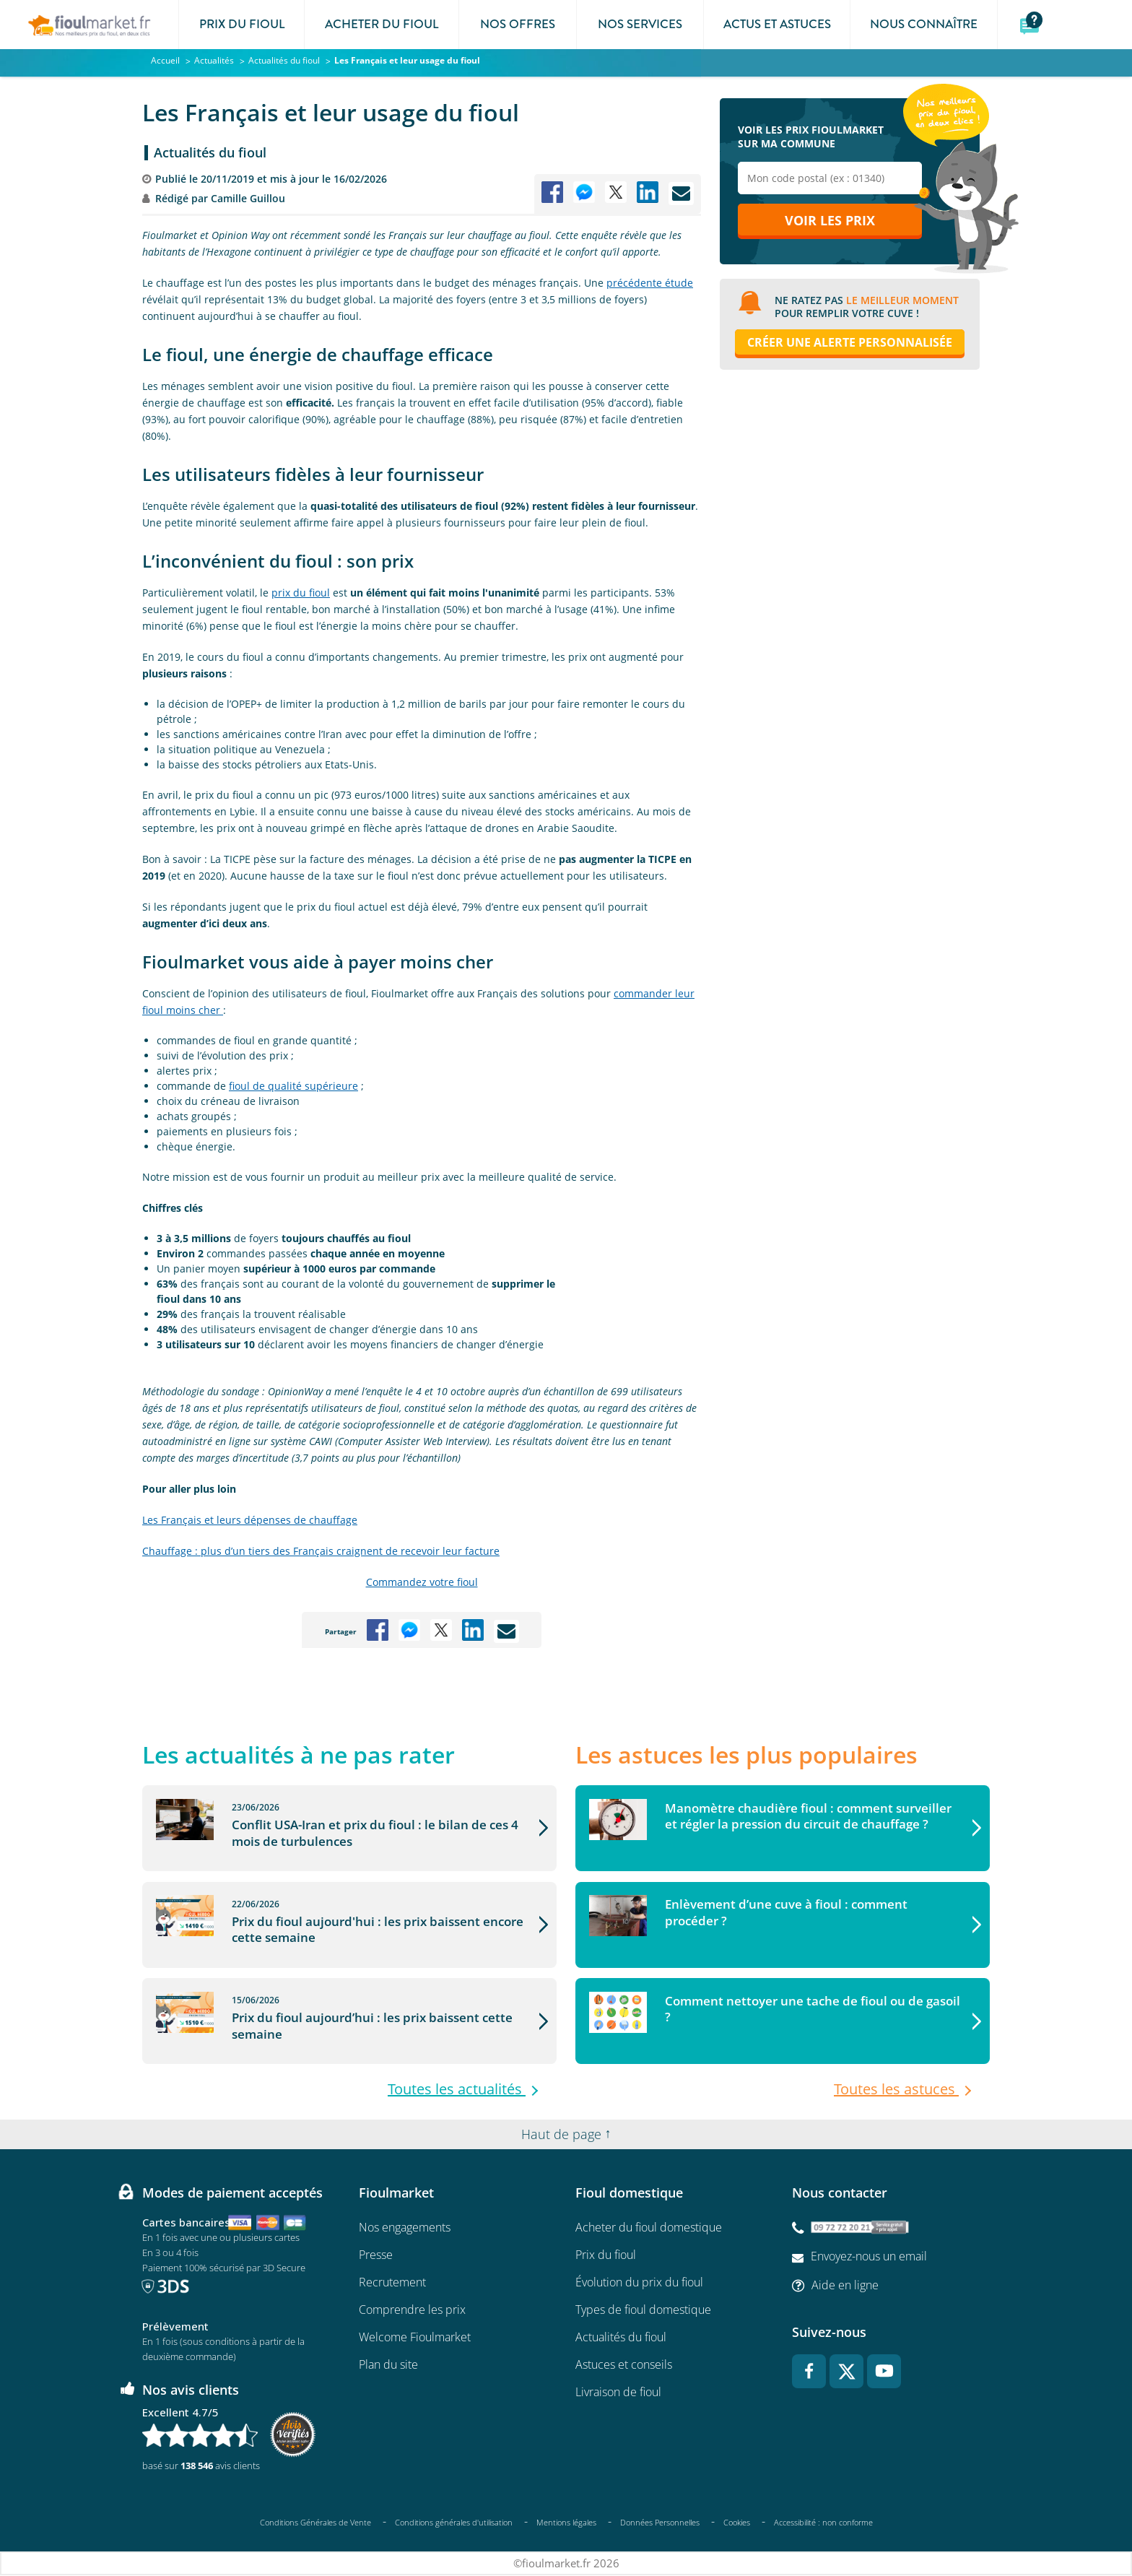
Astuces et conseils (623, 2365)
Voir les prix (830, 221)
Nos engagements (404, 2228)
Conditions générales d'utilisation (454, 2522)
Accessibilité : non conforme (823, 2523)
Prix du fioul (605, 2255)
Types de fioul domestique (643, 2310)
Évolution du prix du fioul (639, 2283)
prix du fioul (300, 592)
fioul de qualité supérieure (293, 1086)
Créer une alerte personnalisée (849, 344)
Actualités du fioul (210, 152)
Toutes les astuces (896, 2090)
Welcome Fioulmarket (415, 2338)
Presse (376, 2255)
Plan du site (388, 2365)
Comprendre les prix (412, 2310)
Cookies (736, 2522)
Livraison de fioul (618, 2393)
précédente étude (649, 283)
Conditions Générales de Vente (315, 2522)
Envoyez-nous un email (869, 2257)
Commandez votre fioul (422, 1582)
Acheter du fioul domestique (648, 2228)
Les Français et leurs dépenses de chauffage (249, 1520)
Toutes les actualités (457, 2090)
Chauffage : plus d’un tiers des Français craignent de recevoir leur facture (321, 1551)
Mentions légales (566, 2522)
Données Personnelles (660, 2522)
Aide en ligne (845, 2285)
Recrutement (392, 2283)
